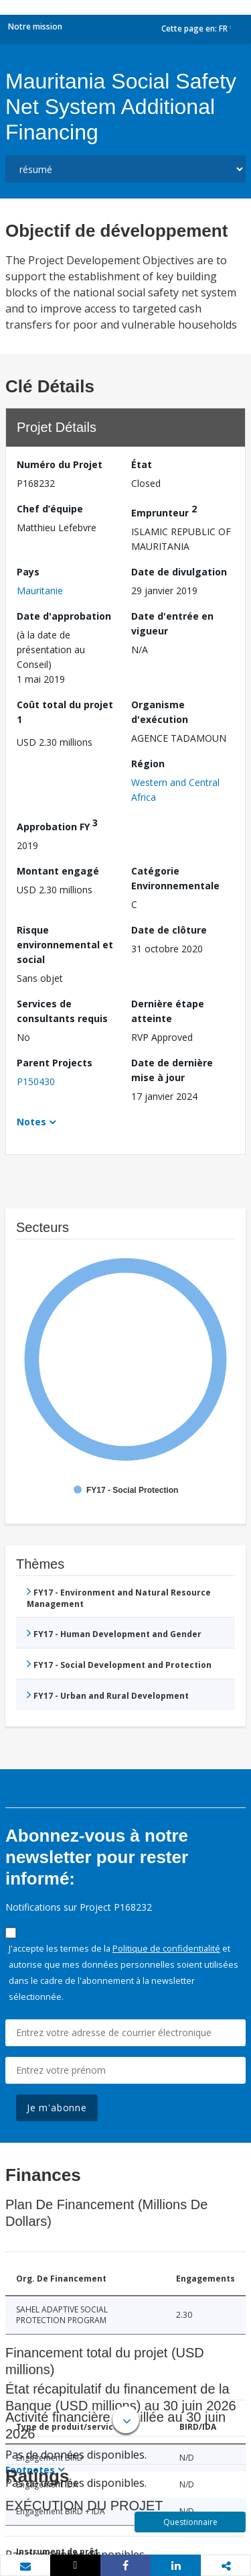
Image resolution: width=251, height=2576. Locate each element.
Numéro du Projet (59, 464)
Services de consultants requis (62, 1011)
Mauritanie (40, 590)
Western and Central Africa (175, 789)
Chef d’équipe (50, 508)
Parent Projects (54, 1062)
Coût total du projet (65, 712)
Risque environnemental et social (65, 944)
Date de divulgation (179, 571)
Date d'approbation (64, 616)
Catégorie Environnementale (175, 878)
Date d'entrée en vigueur (172, 623)
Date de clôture (169, 929)
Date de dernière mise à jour (172, 1070)
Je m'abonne (57, 2107)
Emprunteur (164, 510)
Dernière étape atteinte (167, 1011)
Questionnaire (190, 2522)
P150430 (36, 1081)
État (141, 464)
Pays (28, 571)
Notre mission (35, 26)
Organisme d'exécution (159, 712)
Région (148, 763)
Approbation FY (57, 824)
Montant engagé (58, 870)
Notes (31, 1121)
